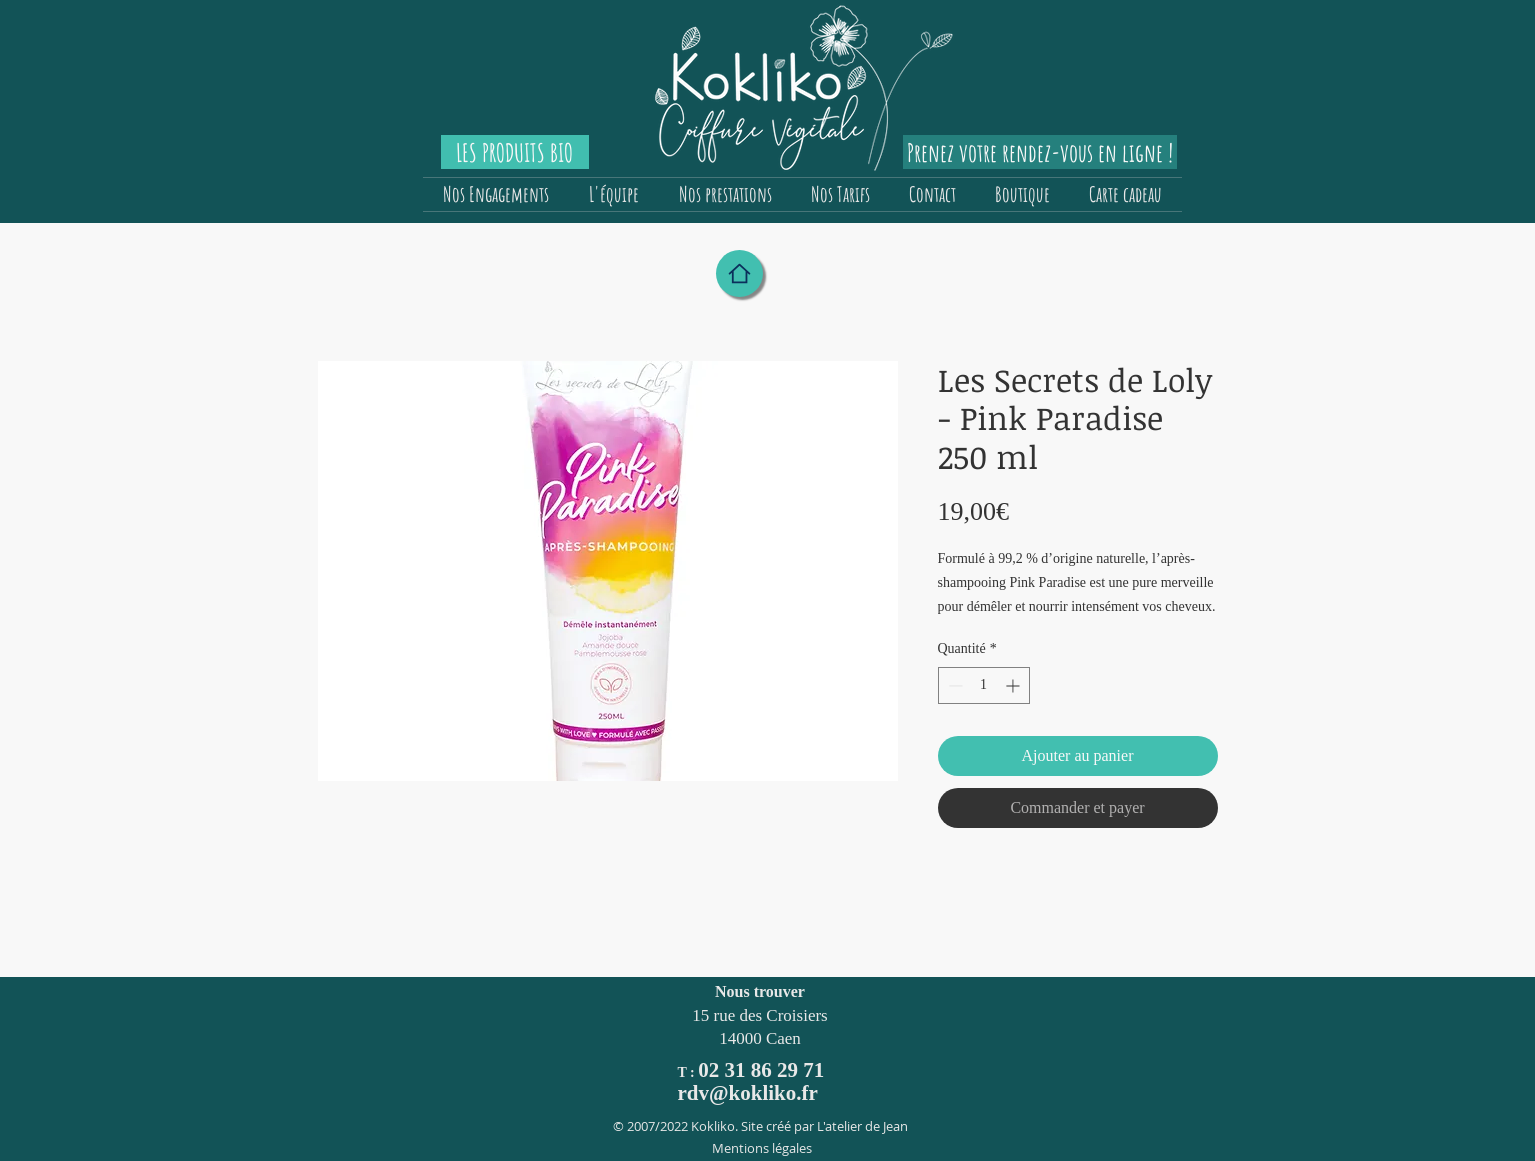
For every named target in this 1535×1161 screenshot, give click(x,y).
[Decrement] (953, 685)
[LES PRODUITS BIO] (515, 152)
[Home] (739, 273)
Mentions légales (762, 1148)
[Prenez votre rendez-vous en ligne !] (1040, 152)
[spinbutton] (984, 685)
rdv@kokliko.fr (748, 1093)
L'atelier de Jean (862, 1126)
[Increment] (1014, 685)
